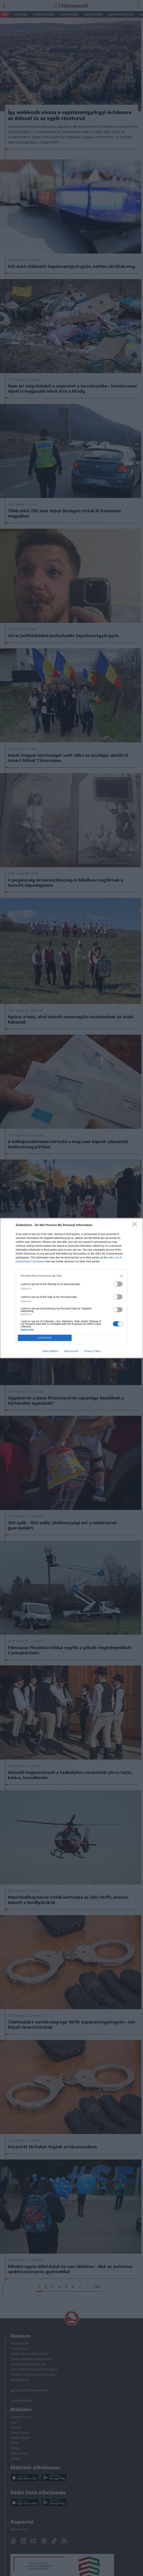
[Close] (135, 1225)
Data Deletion (50, 1351)
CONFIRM (45, 1337)
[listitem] (72, 1276)
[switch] (118, 1284)
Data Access (71, 1351)
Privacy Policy (92, 1351)
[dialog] (71, 1288)
